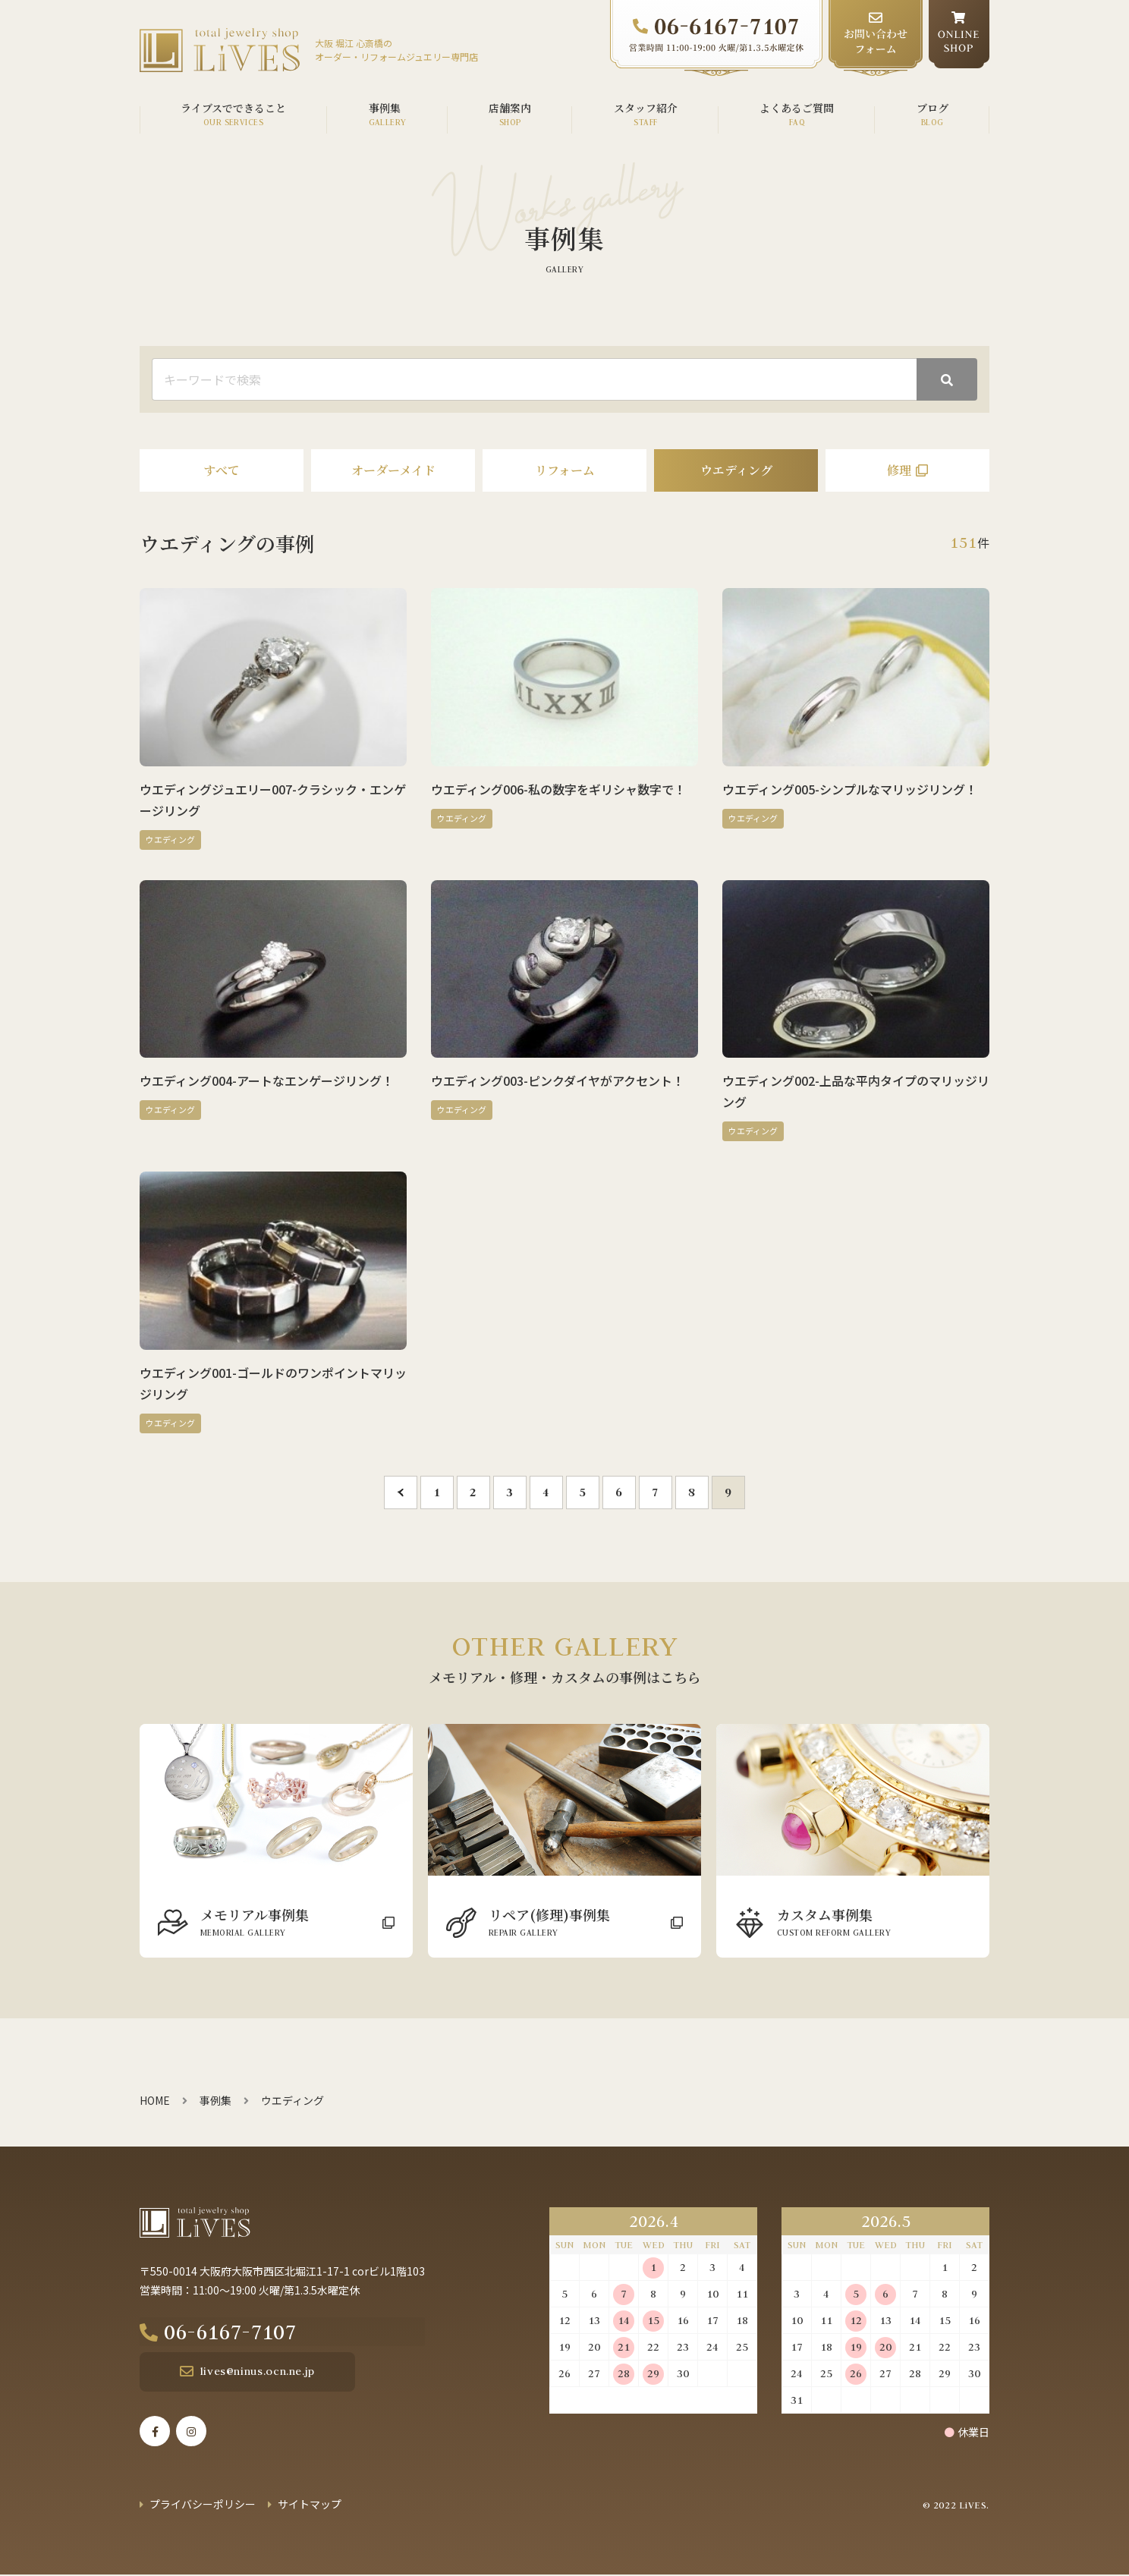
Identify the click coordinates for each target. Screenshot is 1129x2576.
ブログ (932, 107)
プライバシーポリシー (202, 2505)
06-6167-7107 (251, 2332)
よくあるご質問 (796, 107)
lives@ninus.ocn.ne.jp (247, 2372)
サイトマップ (309, 2505)
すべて (221, 470)
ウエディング (736, 470)
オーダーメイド (393, 470)
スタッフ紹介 (646, 107)
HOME (155, 2100)
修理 (899, 470)
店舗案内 (510, 107)
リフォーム (565, 470)
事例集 (385, 107)
